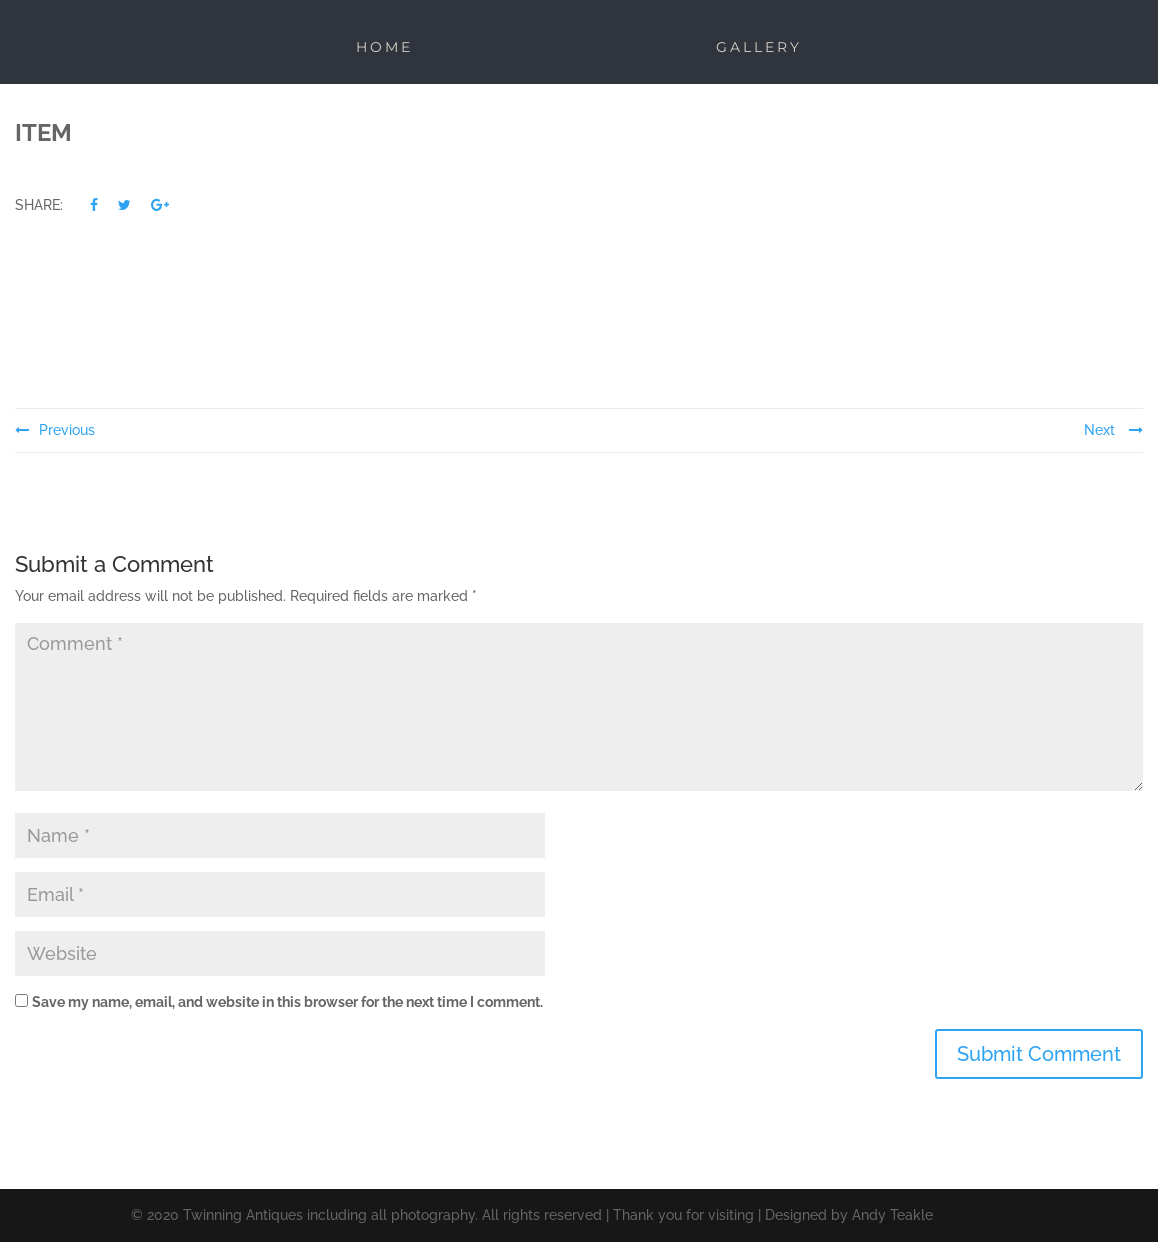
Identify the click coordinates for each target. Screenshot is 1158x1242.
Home (384, 47)
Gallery (759, 47)
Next (1113, 430)
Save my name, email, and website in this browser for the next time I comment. (287, 1002)
